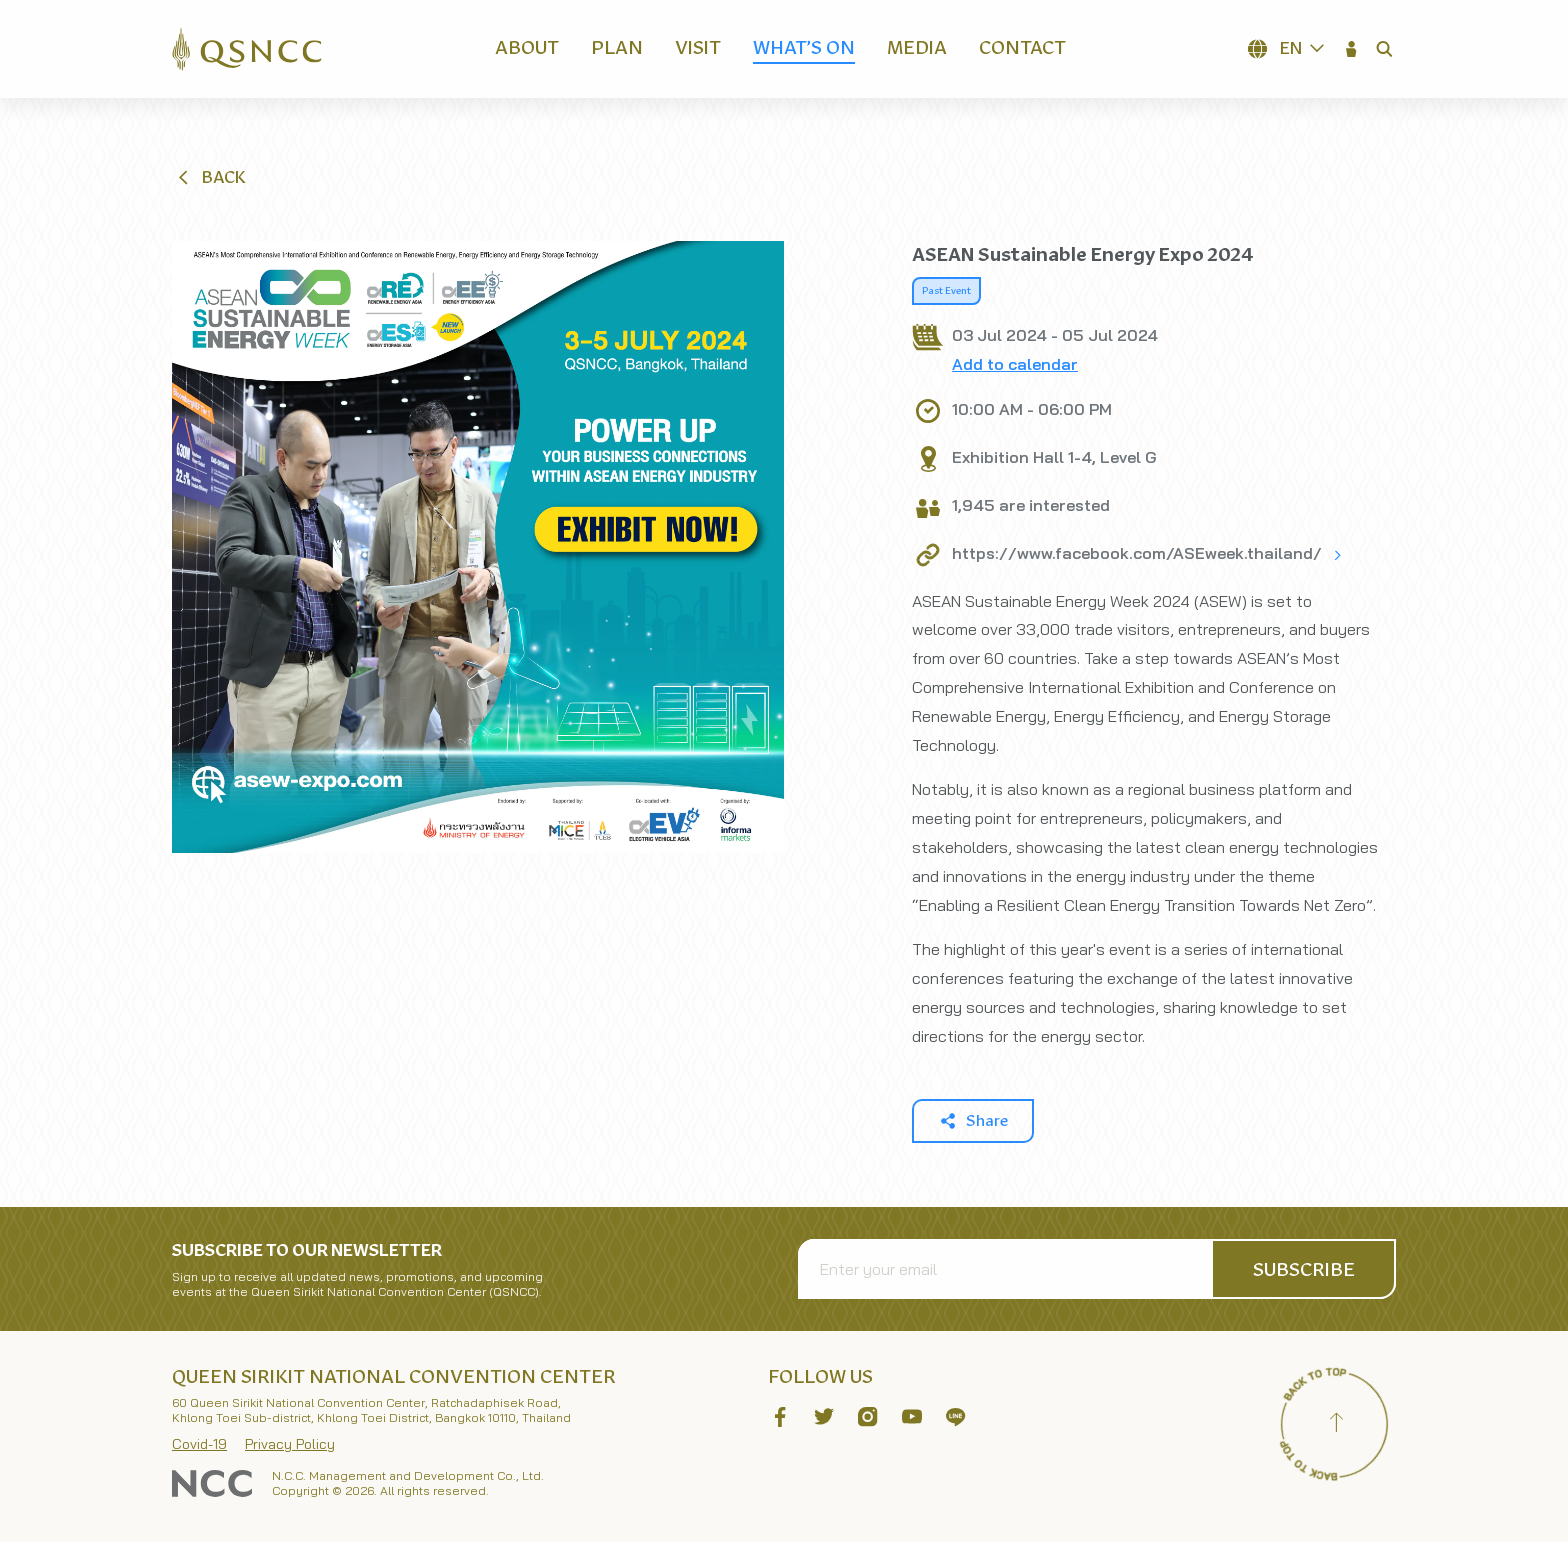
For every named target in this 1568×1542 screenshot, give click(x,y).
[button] (1352, 49)
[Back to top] (1336, 1425)
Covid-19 (199, 1444)
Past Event (946, 291)
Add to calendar (1015, 364)
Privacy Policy (290, 1444)
